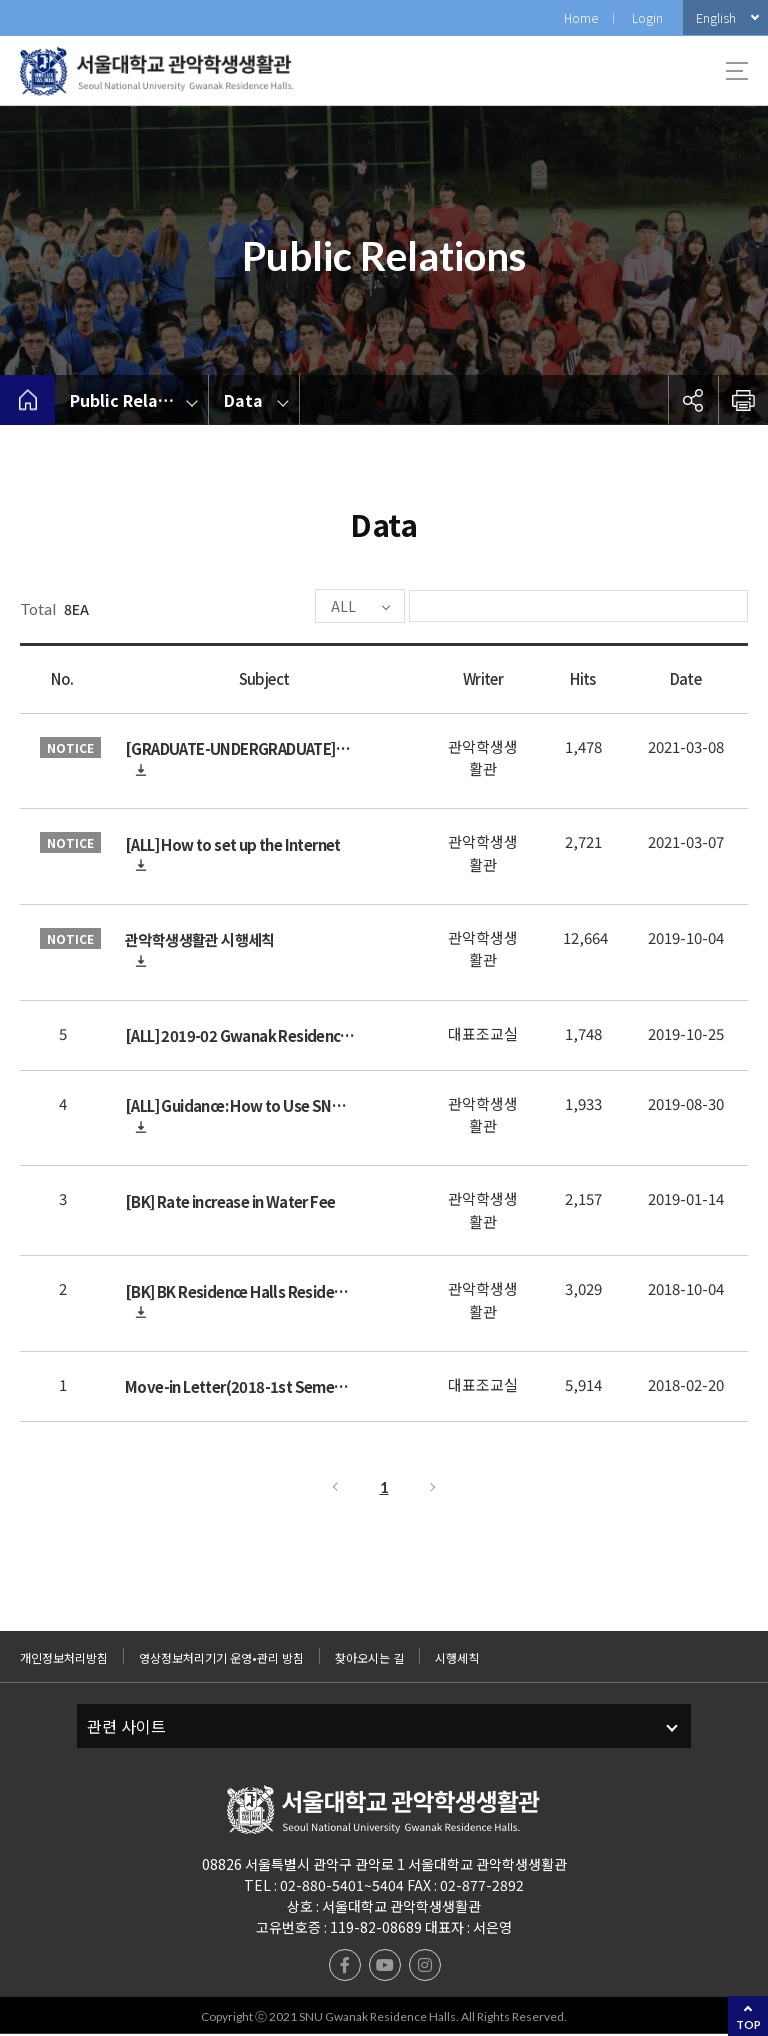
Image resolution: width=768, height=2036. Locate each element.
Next (434, 1489)
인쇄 (743, 400)
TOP (748, 2024)
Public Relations (134, 400)
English (716, 17)
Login (647, 17)
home (27, 400)
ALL (283, 607)
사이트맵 (737, 71)
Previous (334, 1489)
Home (581, 17)
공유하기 (693, 400)
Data (243, 400)
